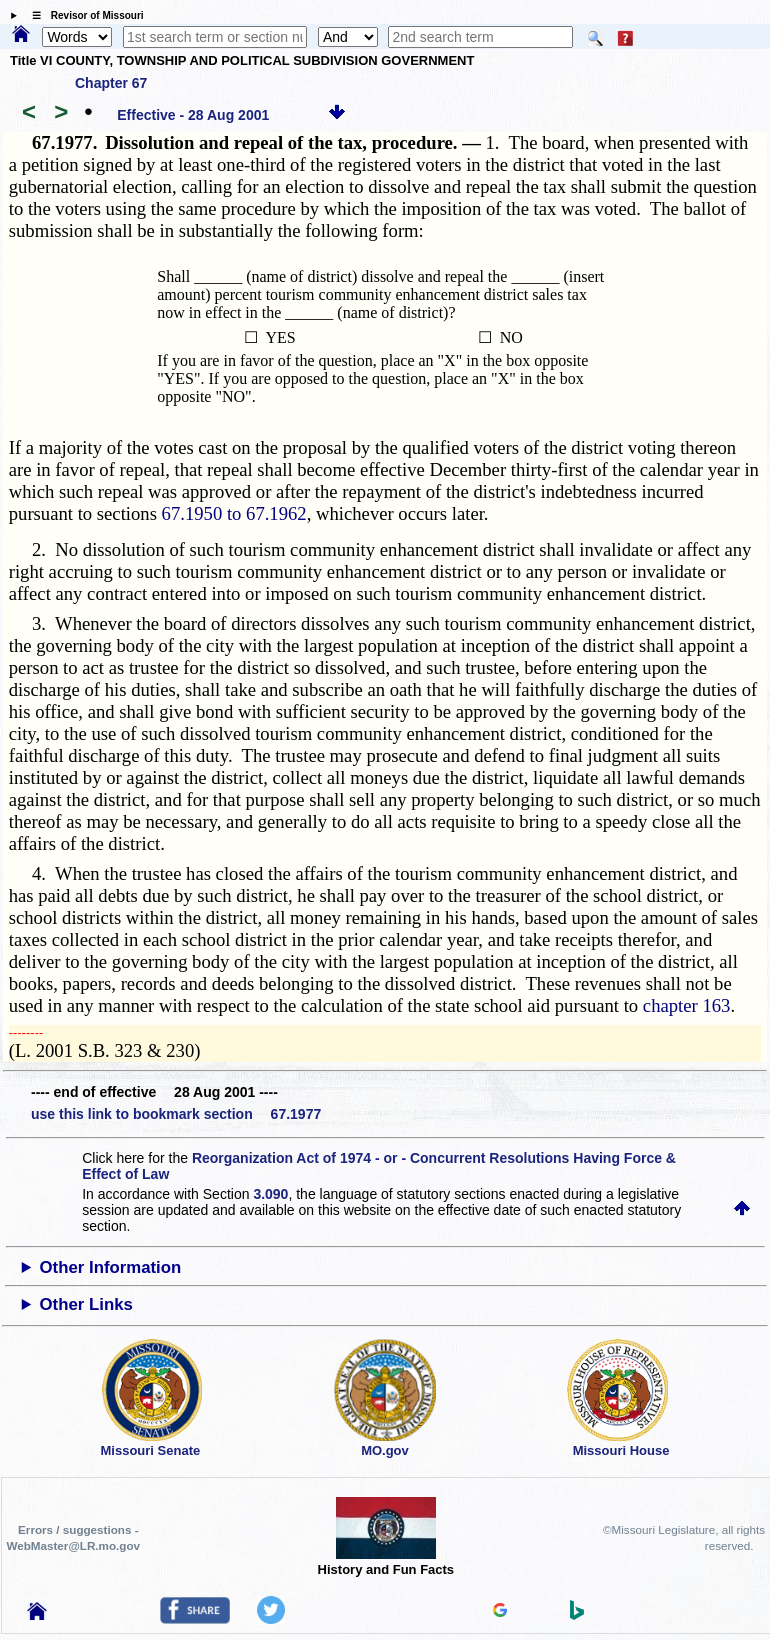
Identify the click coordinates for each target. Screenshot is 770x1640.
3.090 (270, 1194)
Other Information (111, 1267)
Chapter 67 (111, 83)
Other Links (86, 1304)
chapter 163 (687, 1005)
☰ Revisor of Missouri (83, 15)
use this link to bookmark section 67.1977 (176, 1114)
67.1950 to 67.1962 (234, 513)
